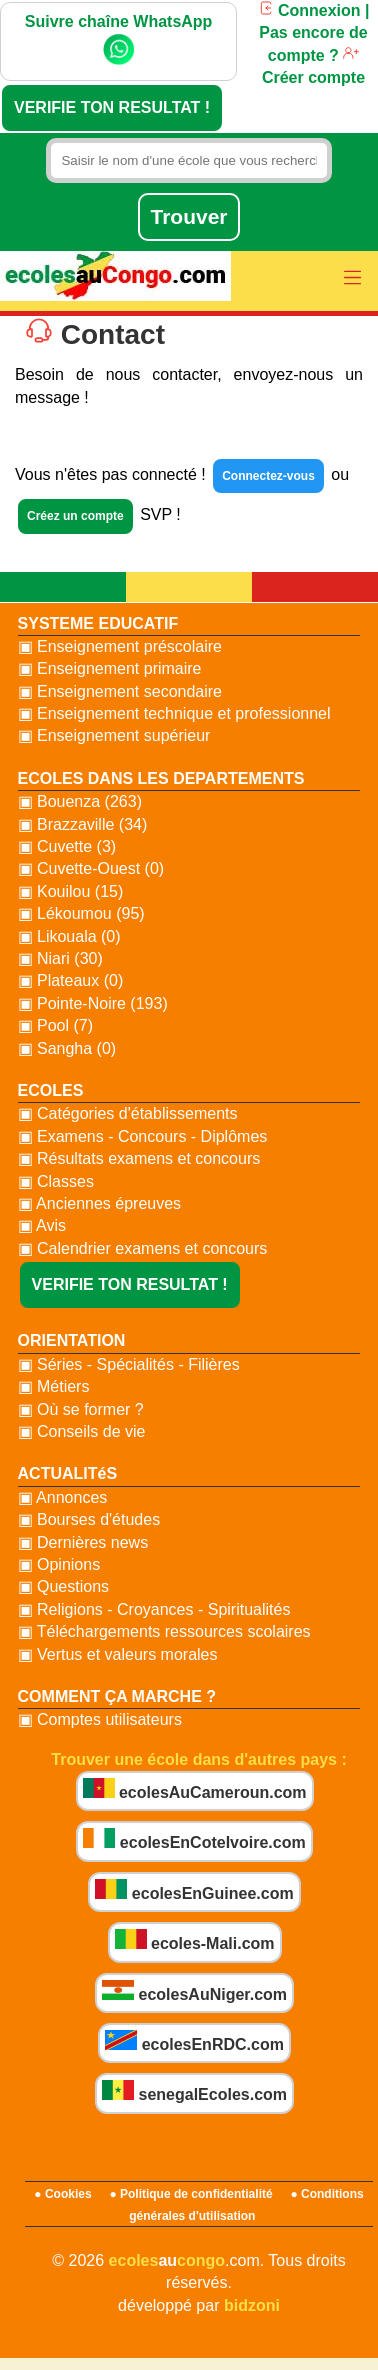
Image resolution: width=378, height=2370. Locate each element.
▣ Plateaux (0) (71, 980)
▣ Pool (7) (55, 1025)
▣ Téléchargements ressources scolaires (164, 1631)
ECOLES (51, 1090)
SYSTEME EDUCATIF (98, 623)
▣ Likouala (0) (69, 936)
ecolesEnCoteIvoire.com (194, 1839)
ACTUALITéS (68, 1473)
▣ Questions (63, 1586)
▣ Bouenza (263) (80, 801)
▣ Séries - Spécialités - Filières (129, 1364)
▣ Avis (42, 1225)
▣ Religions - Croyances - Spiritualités (154, 1609)
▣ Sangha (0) (67, 1048)
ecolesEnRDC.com (194, 2041)
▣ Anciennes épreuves (100, 1203)
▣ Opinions (59, 1564)
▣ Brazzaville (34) (83, 824)
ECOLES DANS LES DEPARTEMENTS (161, 778)
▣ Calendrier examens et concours (143, 1248)
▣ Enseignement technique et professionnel (174, 713)
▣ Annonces (63, 1497)
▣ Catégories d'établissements (128, 1113)
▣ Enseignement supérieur (114, 735)
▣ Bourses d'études (89, 1519)
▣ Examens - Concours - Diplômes (143, 1136)
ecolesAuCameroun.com (195, 1789)
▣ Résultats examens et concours (139, 1158)
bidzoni (252, 2305)
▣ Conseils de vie (82, 1431)
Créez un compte (75, 516)
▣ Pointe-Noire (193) (93, 1003)
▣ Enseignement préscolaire (120, 646)
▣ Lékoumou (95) (81, 913)
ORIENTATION (72, 1340)
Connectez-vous (268, 476)
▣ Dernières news (83, 1542)
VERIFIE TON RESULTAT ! (112, 107)
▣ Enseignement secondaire (120, 691)
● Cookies (62, 2194)
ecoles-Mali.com (195, 1940)
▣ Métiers (54, 1386)
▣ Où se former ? (81, 1409)
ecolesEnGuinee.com (194, 1890)
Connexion (309, 10)
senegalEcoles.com (194, 2091)
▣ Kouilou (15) (71, 891)
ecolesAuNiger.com (194, 1991)
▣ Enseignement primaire (110, 668)
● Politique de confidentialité (190, 2194)
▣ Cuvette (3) (67, 846)
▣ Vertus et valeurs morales (118, 1654)
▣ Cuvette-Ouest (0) (91, 868)
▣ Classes (56, 1181)
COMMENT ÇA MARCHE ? (117, 1696)
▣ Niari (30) (60, 958)
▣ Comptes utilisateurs (100, 1719)
